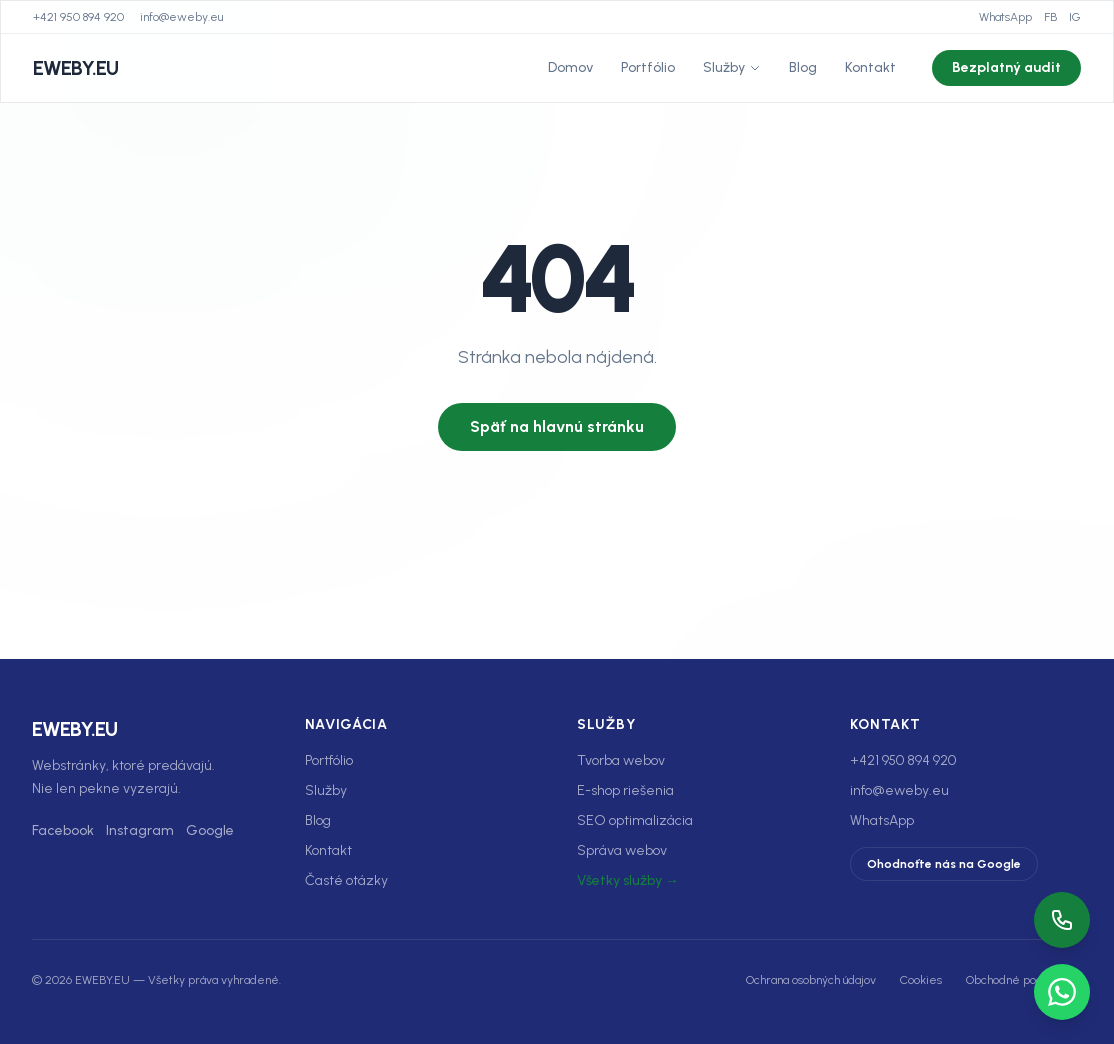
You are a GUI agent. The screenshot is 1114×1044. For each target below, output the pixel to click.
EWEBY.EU (75, 68)
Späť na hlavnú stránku (557, 426)
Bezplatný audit (1006, 67)
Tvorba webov (621, 760)
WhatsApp (1005, 17)
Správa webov (622, 850)
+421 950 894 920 (78, 17)
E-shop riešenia (625, 790)
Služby (732, 67)
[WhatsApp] (1062, 992)
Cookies (921, 980)
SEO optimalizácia (635, 820)
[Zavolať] (1062, 920)
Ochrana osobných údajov (811, 980)
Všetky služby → (628, 880)
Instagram (140, 830)
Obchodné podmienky (1024, 980)
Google (210, 830)
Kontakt (870, 67)
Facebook (63, 830)
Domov (570, 67)
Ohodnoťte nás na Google (944, 864)
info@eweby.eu (181, 17)
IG (1075, 17)
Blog (803, 67)
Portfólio (648, 67)
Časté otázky (346, 880)
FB (1050, 17)
